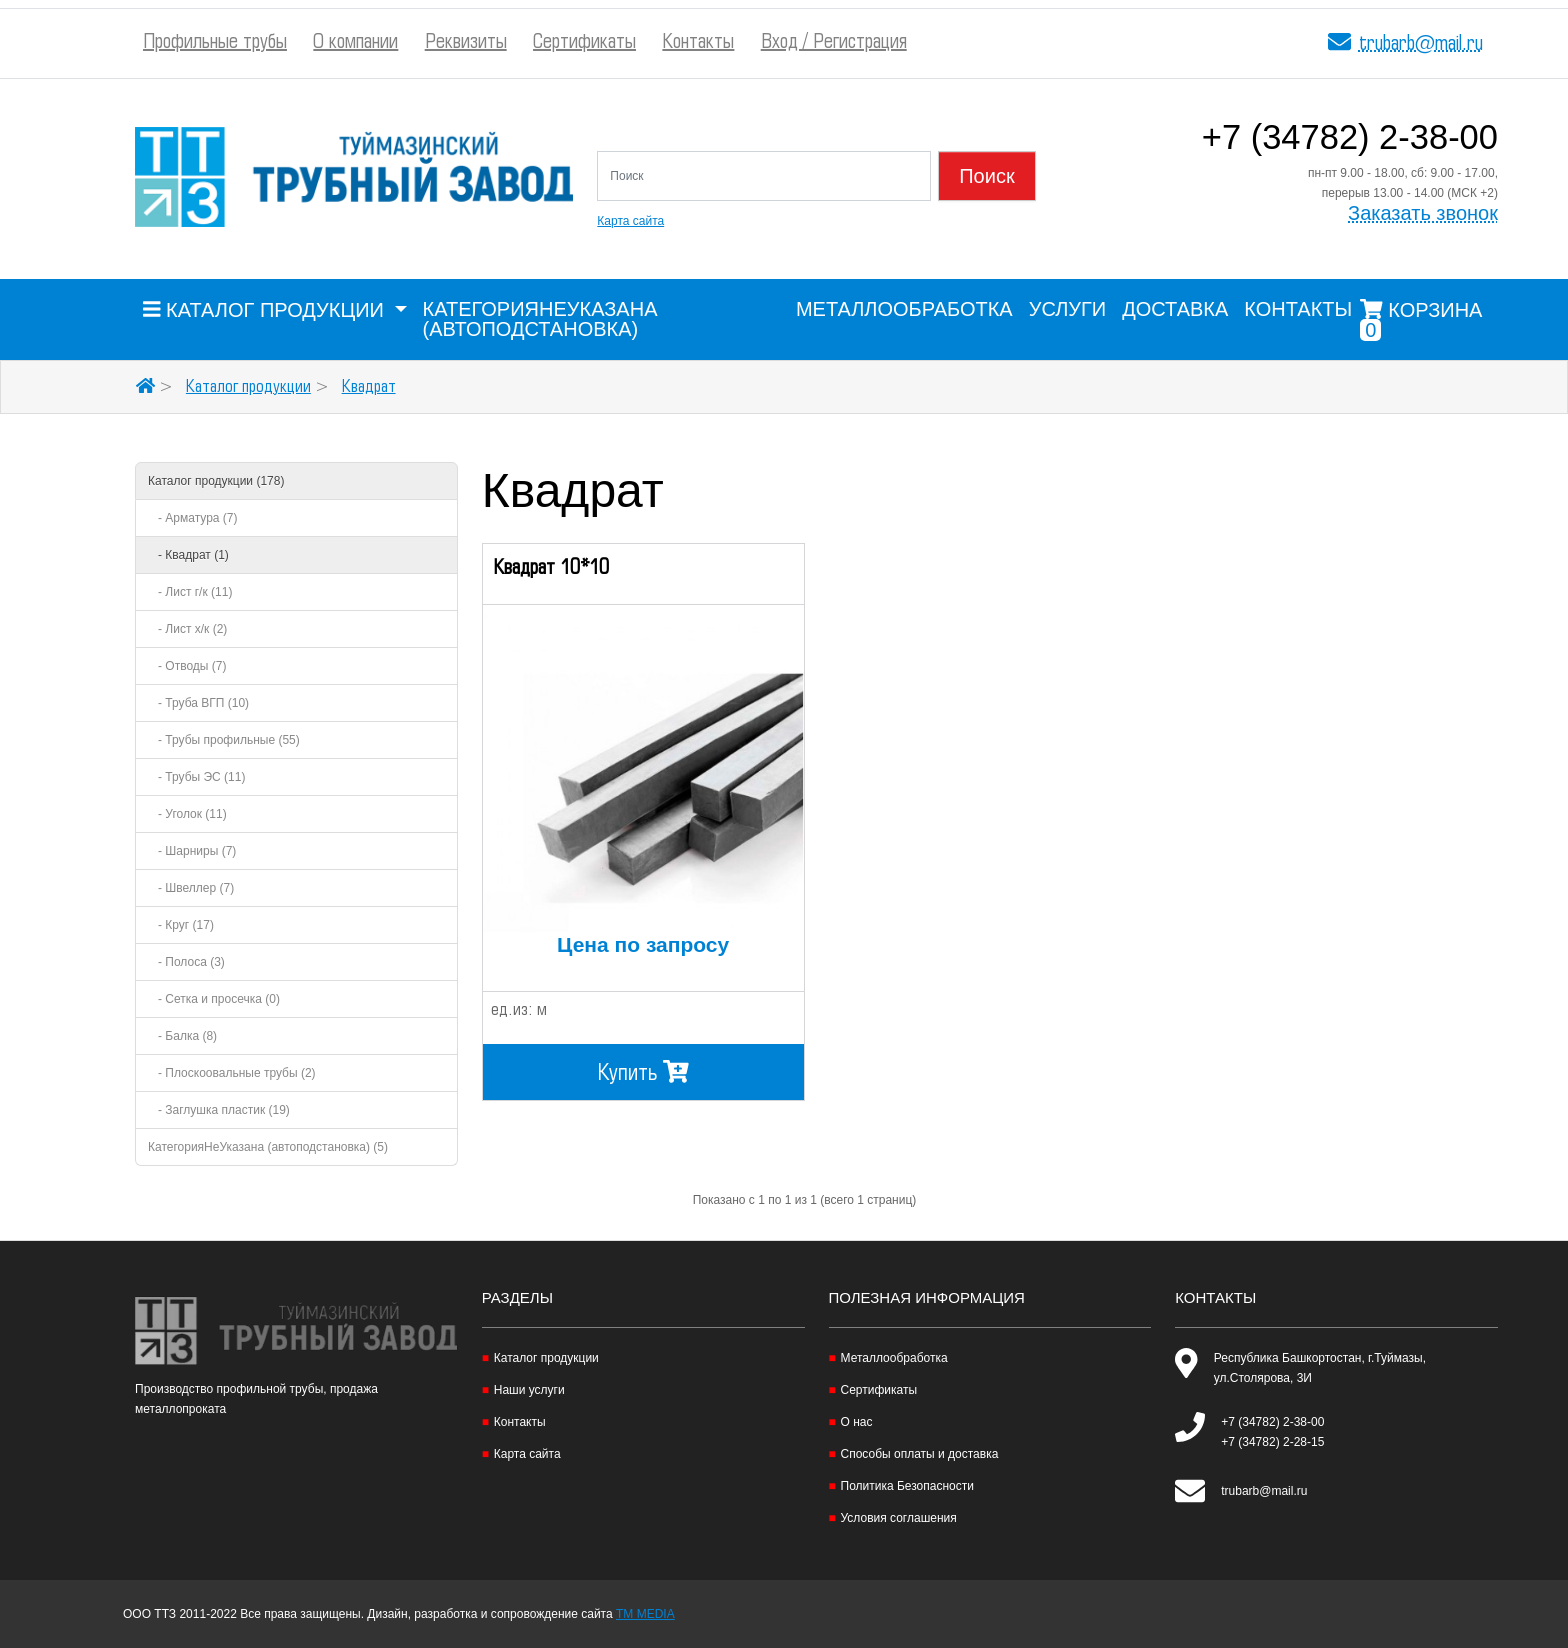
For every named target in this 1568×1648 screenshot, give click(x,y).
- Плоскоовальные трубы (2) (232, 1073)
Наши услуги (529, 1390)
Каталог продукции (248, 387)
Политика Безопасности (907, 1486)
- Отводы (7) (187, 666)
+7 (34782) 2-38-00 (1350, 141)
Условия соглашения (899, 1518)
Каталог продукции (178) (216, 481)
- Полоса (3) (186, 962)
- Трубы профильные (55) (224, 740)
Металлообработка (904, 309)
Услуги (1068, 309)
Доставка (1175, 309)
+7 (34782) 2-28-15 (1272, 1442)
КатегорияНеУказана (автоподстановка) (540, 319)
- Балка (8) (182, 1036)
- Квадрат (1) (188, 555)
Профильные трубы (215, 42)
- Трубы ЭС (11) (196, 777)
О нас (857, 1422)
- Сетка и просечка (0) (214, 999)
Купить (643, 1072)
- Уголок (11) (187, 814)
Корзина (1421, 320)
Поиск (986, 176)
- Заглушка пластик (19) (219, 1110)
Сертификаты (584, 42)
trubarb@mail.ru (1421, 44)
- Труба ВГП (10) (198, 703)
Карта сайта (630, 221)
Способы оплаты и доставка (920, 1454)
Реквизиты (466, 42)
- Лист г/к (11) (190, 592)
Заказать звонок (1423, 213)
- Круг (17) (181, 925)
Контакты (698, 42)
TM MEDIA (645, 1614)
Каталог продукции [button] (266, 310)
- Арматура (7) (193, 518)
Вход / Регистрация (834, 42)
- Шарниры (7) (192, 851)
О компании (355, 42)
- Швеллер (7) (191, 888)
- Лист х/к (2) (187, 629)
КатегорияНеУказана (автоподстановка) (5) (268, 1147)
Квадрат (369, 387)
